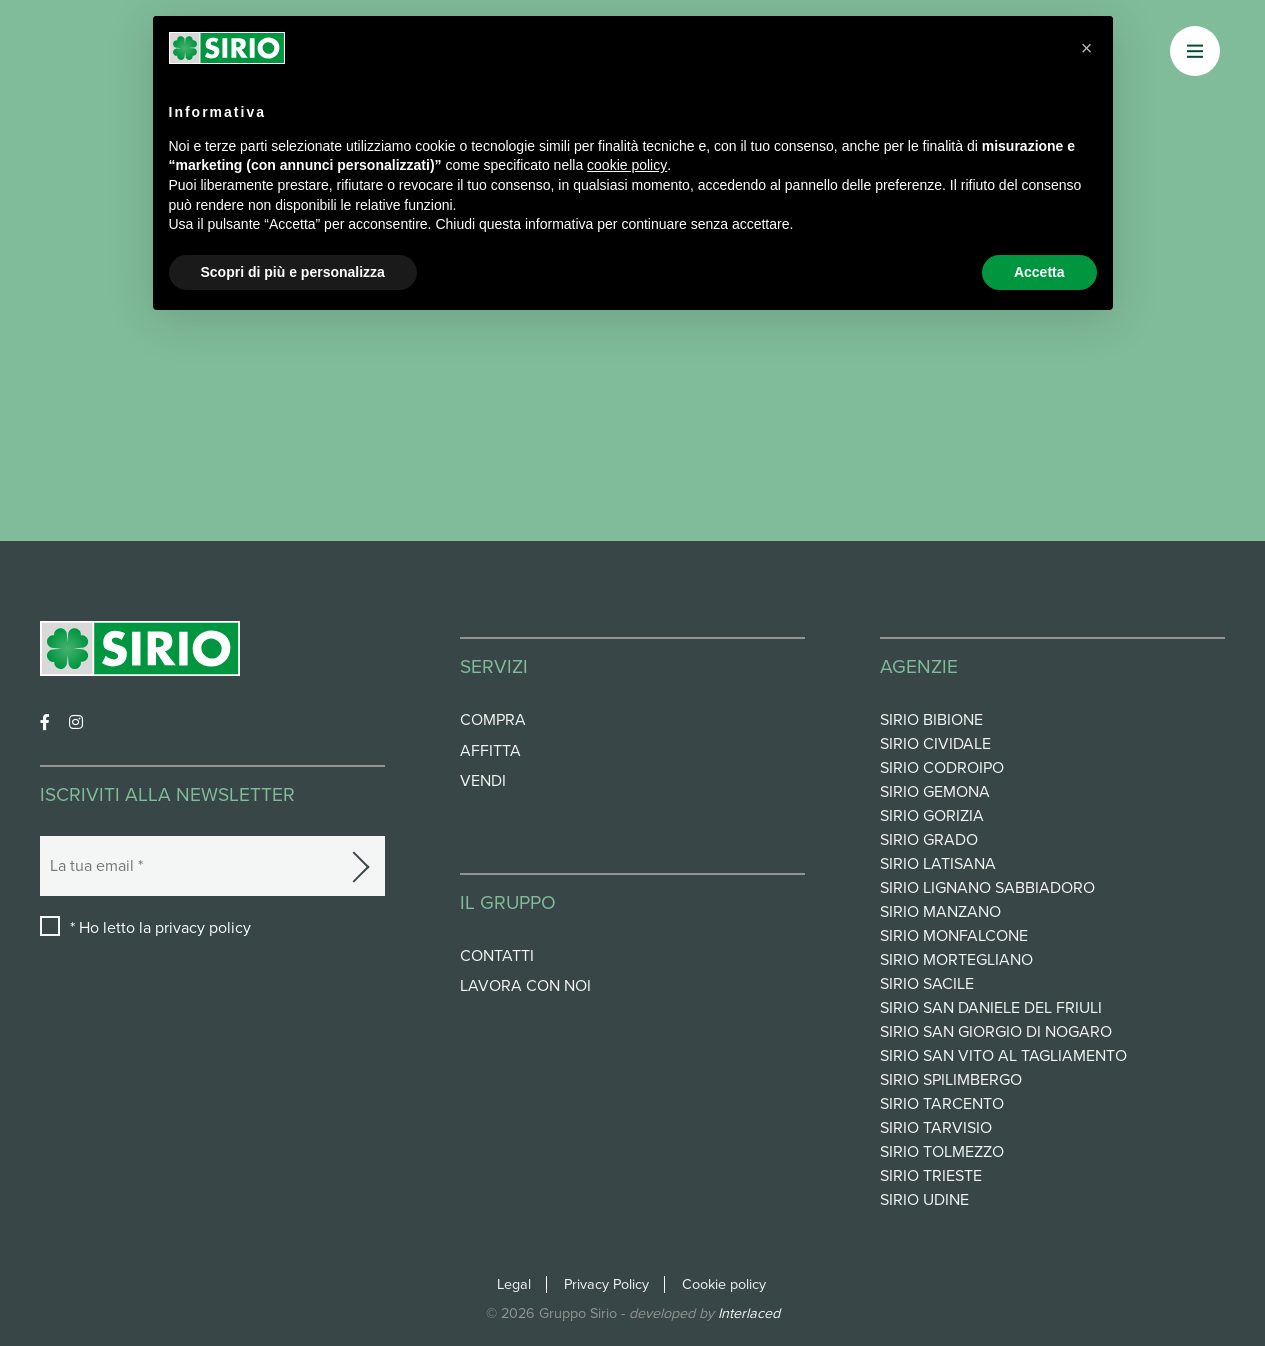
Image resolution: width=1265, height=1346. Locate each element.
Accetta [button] (1039, 272)
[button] (1087, 48)
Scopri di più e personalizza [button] (293, 272)
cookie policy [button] (627, 165)
